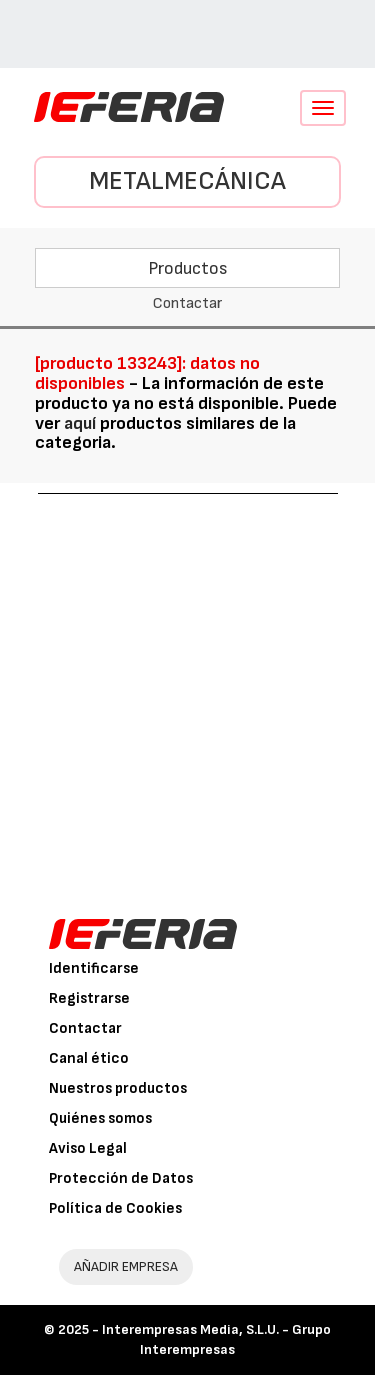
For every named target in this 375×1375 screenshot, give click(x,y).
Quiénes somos (100, 1118)
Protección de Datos (121, 1178)
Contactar (85, 1028)
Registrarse (89, 998)
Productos (188, 268)
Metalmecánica (187, 181)
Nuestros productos (118, 1088)
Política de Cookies (115, 1208)
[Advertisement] (187, 691)
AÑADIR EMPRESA (126, 1266)
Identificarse (94, 968)
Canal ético (89, 1058)
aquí (80, 423)
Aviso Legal (88, 1148)
